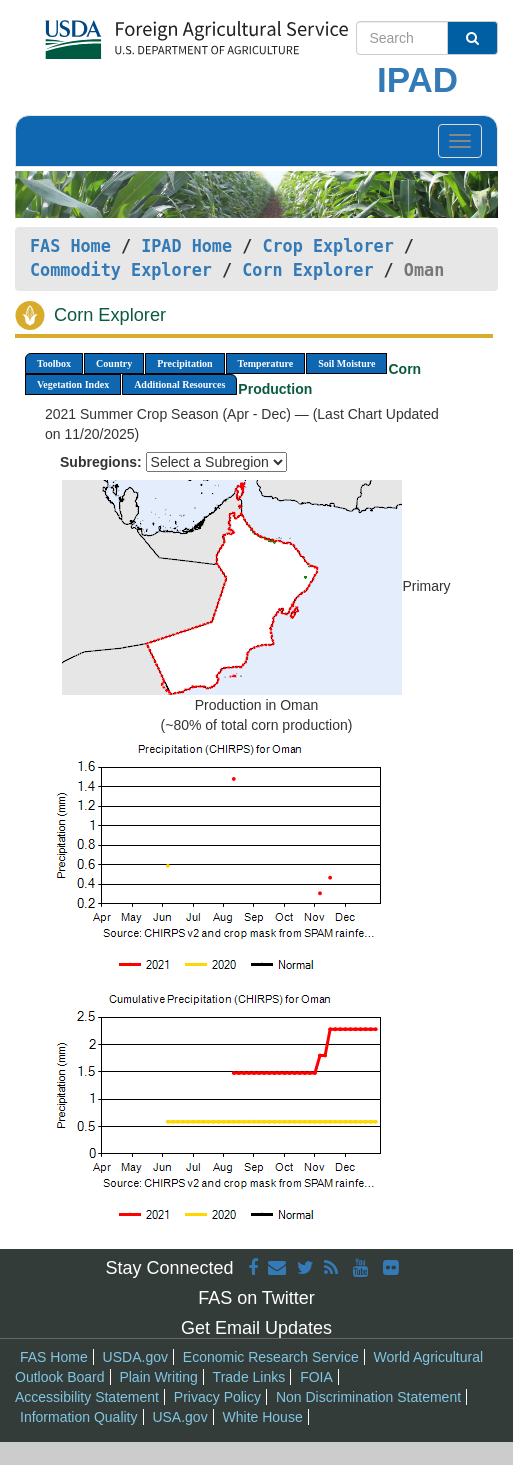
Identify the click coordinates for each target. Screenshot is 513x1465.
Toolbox (54, 363)
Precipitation (184, 363)
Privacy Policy (217, 1397)
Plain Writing (158, 1377)
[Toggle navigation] (460, 141)
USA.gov (179, 1417)
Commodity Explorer (121, 270)
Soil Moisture (346, 363)
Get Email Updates (256, 1328)
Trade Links (249, 1377)
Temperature (266, 363)
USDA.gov (135, 1357)
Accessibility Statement (87, 1397)
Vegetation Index (73, 384)
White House (263, 1417)
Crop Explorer (327, 246)
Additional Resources (179, 384)
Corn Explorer (307, 270)
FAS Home (70, 246)
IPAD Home (186, 246)
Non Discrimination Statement (368, 1397)
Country (114, 363)
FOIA (316, 1377)
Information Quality (79, 1417)
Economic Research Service (271, 1357)
